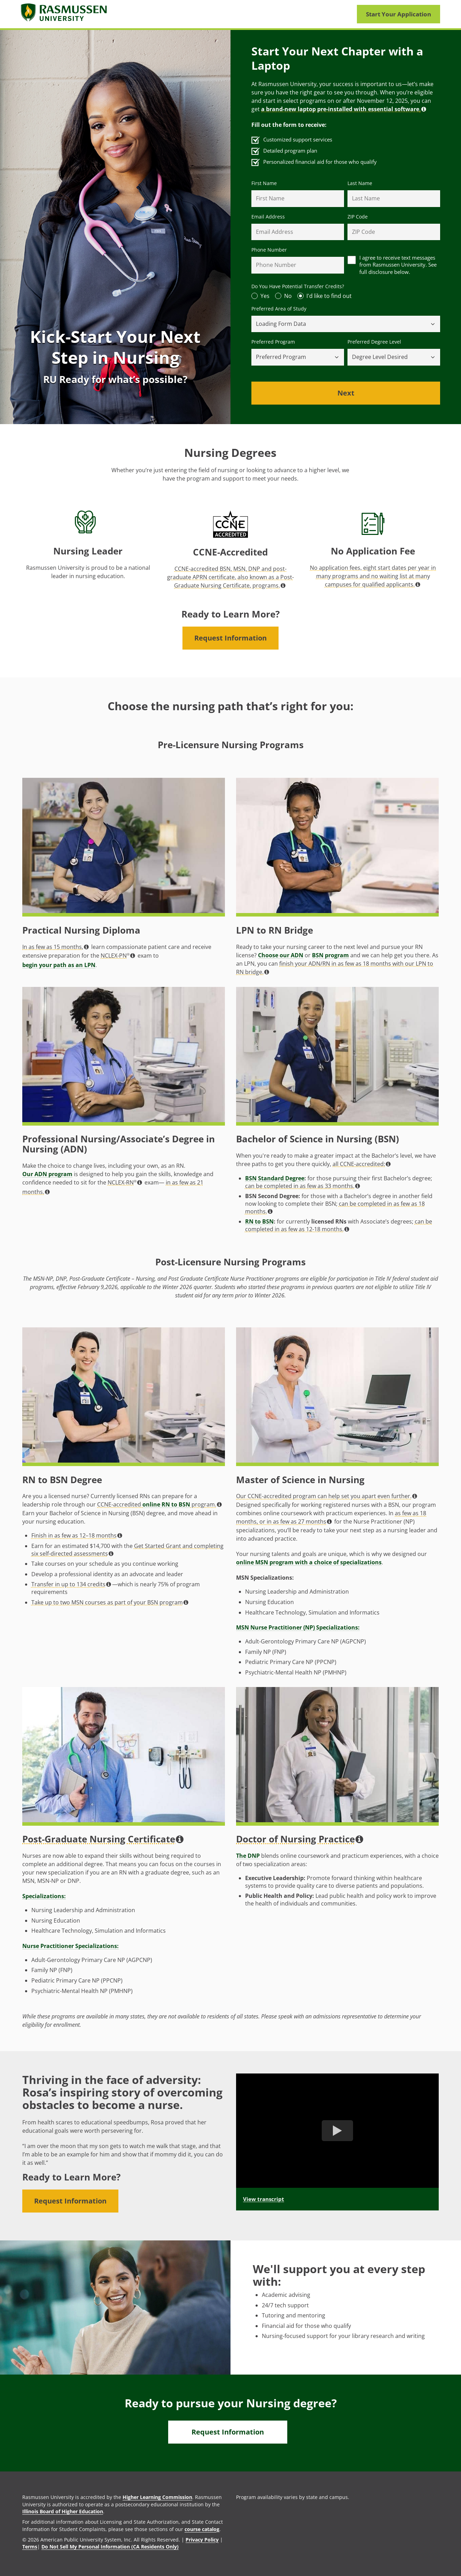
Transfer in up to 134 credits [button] (71, 1584)
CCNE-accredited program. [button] (159, 1504)
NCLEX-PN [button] (118, 955)
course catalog (202, 2529)
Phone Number (269, 250)
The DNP (248, 1856)
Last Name (359, 183)
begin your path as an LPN (58, 965)
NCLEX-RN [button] (125, 1182)
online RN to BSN (166, 1504)
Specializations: (44, 1896)
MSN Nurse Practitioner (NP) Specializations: (298, 1627)
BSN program (330, 955)
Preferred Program (273, 342)
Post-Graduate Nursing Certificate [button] (102, 1839)
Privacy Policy (202, 2539)
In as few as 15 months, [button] (55, 947)
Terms (29, 2546)
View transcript (263, 2198)
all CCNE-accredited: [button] (362, 1164)
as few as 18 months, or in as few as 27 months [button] (331, 1517)
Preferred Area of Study (278, 309)
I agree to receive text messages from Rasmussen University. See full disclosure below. (398, 264)
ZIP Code (357, 217)
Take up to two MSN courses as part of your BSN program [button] (109, 1602)
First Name (264, 183)
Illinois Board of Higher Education (62, 2511)
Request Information (230, 638)
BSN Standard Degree (274, 1178)
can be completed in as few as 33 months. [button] (302, 1186)
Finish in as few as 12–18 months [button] (76, 1535)
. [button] (343, 109)
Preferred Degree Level (374, 342)
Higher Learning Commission (157, 2497)
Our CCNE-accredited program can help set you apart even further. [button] (326, 1496)
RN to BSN (259, 1221)
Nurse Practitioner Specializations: (70, 1946)
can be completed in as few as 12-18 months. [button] (338, 1225)
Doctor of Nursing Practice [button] (299, 1839)
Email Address (268, 217)
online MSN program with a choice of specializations (309, 1562)
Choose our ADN (280, 955)
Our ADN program (47, 1174)
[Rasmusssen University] (64, 14)
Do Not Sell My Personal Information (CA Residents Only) (110, 2546)
